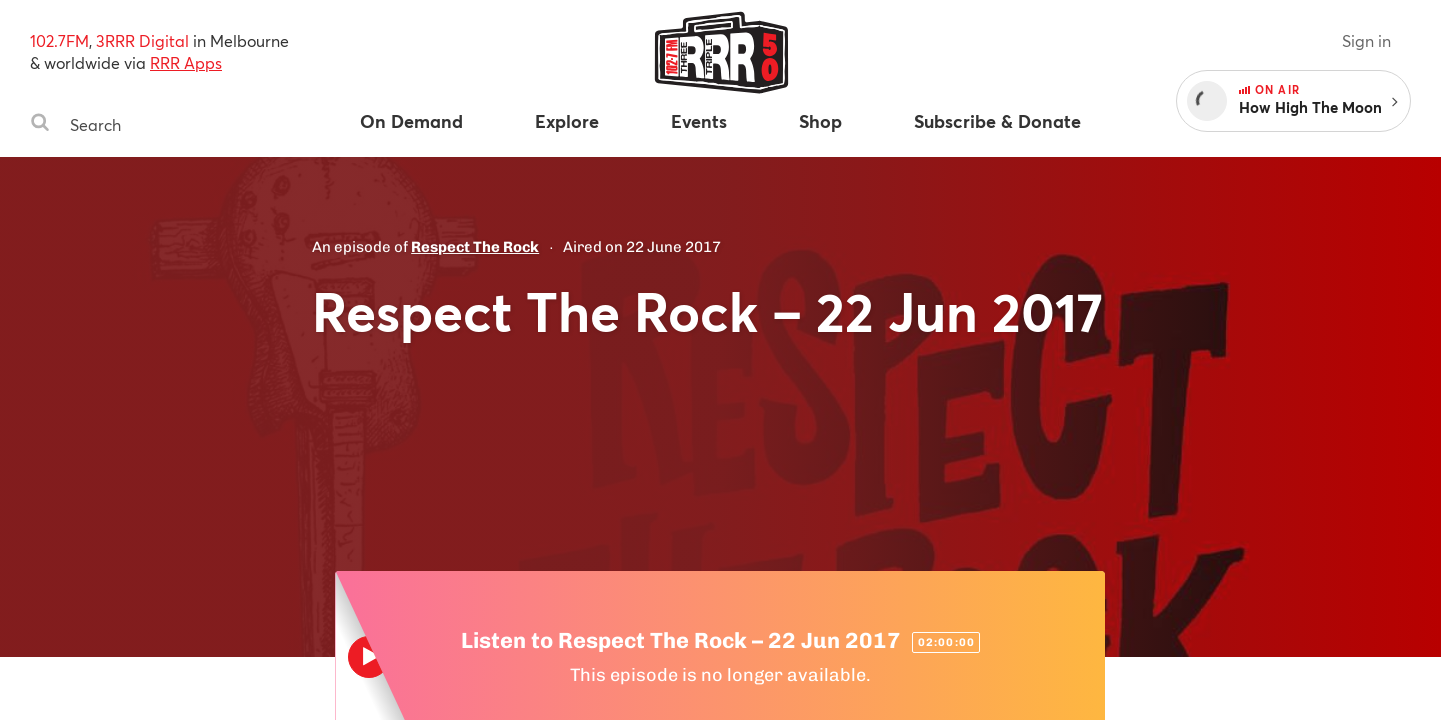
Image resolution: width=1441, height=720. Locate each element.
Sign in (1366, 40)
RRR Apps (186, 62)
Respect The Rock (475, 247)
